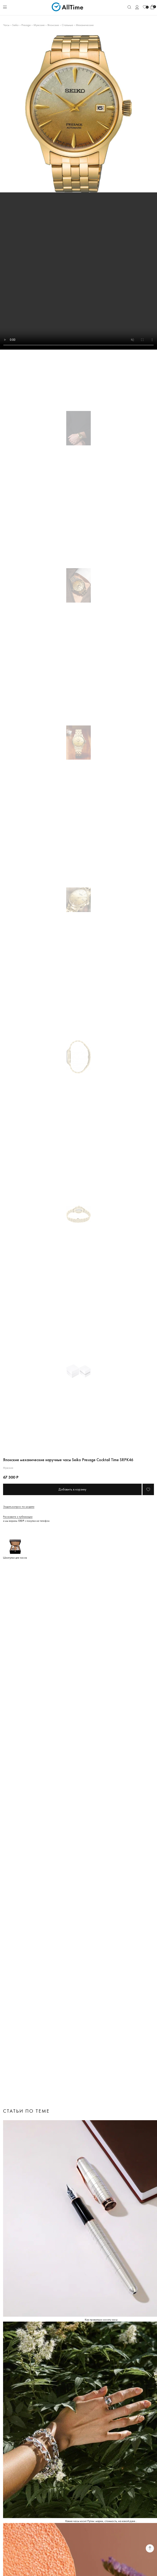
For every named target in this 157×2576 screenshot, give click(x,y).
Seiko (15, 25)
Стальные (67, 25)
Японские (53, 25)
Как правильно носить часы (101, 2319)
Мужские (39, 25)
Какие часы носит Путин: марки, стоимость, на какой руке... (101, 2521)
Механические (85, 25)
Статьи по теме (26, 2111)
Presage (26, 25)
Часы (6, 25)
